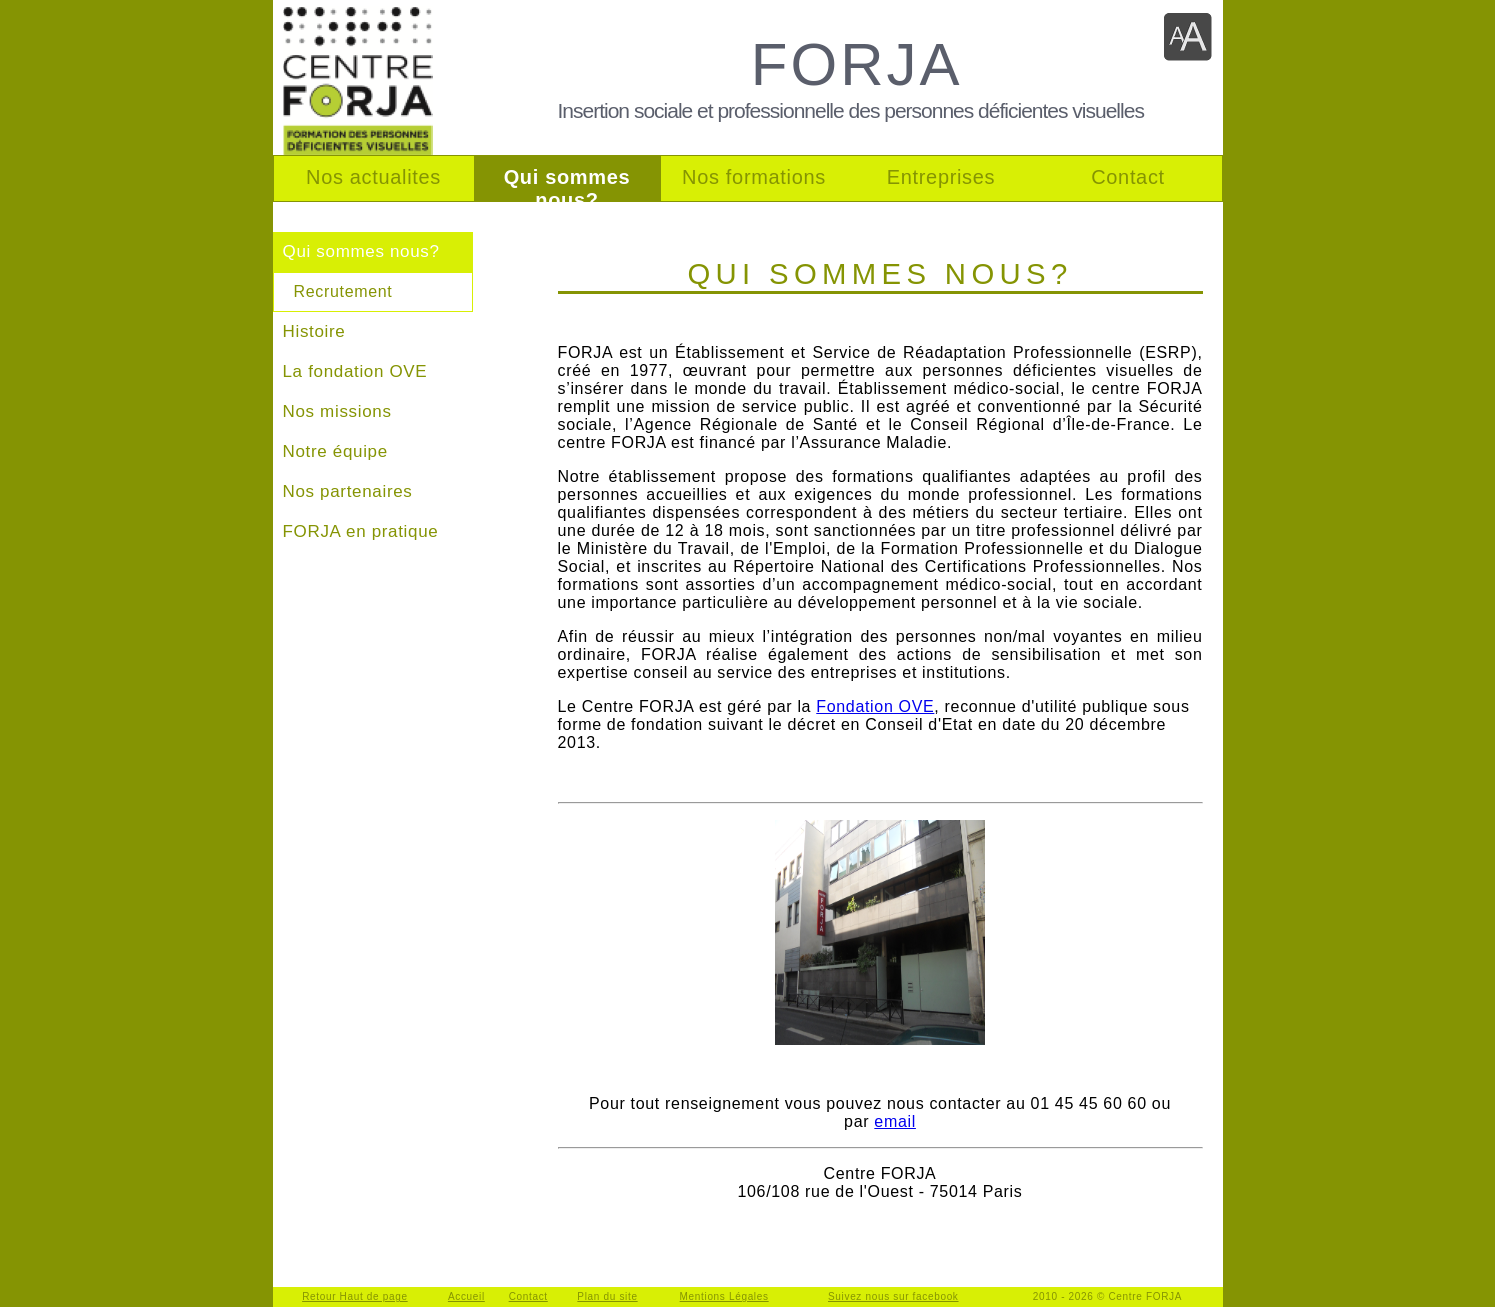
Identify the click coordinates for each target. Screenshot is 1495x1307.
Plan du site (607, 1296)
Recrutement (343, 291)
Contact (528, 1296)
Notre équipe (335, 451)
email (895, 1121)
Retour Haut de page (355, 1296)
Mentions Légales (724, 1296)
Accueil (466, 1296)
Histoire (314, 331)
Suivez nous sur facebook (893, 1296)
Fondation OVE (875, 706)
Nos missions (337, 411)
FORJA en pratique (361, 531)
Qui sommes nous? (361, 251)
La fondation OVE (355, 371)
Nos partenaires (348, 491)
